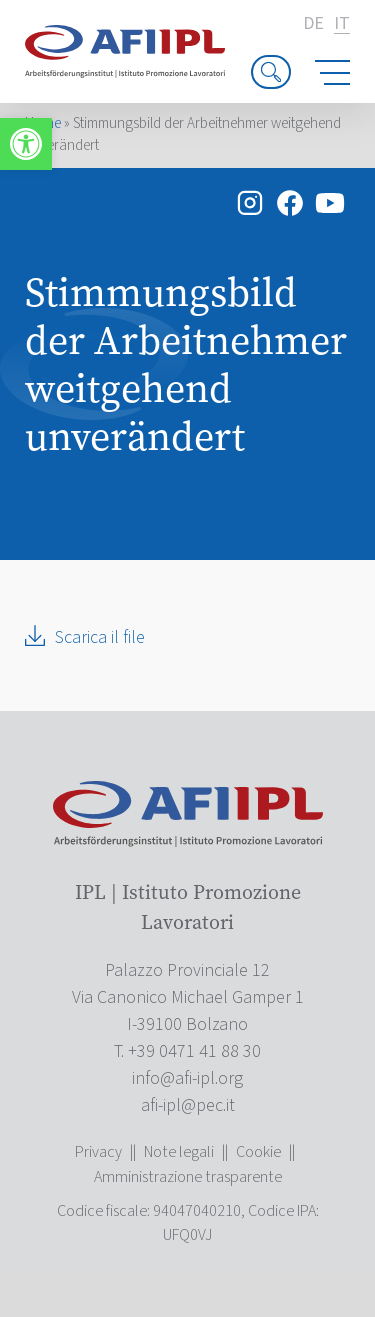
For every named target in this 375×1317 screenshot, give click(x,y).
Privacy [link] (98, 1152)
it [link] (342, 24)
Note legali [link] (179, 1152)
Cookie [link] (258, 1152)
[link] (26, 144)
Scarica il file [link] (100, 637)
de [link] (313, 24)
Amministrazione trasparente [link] (188, 1177)
